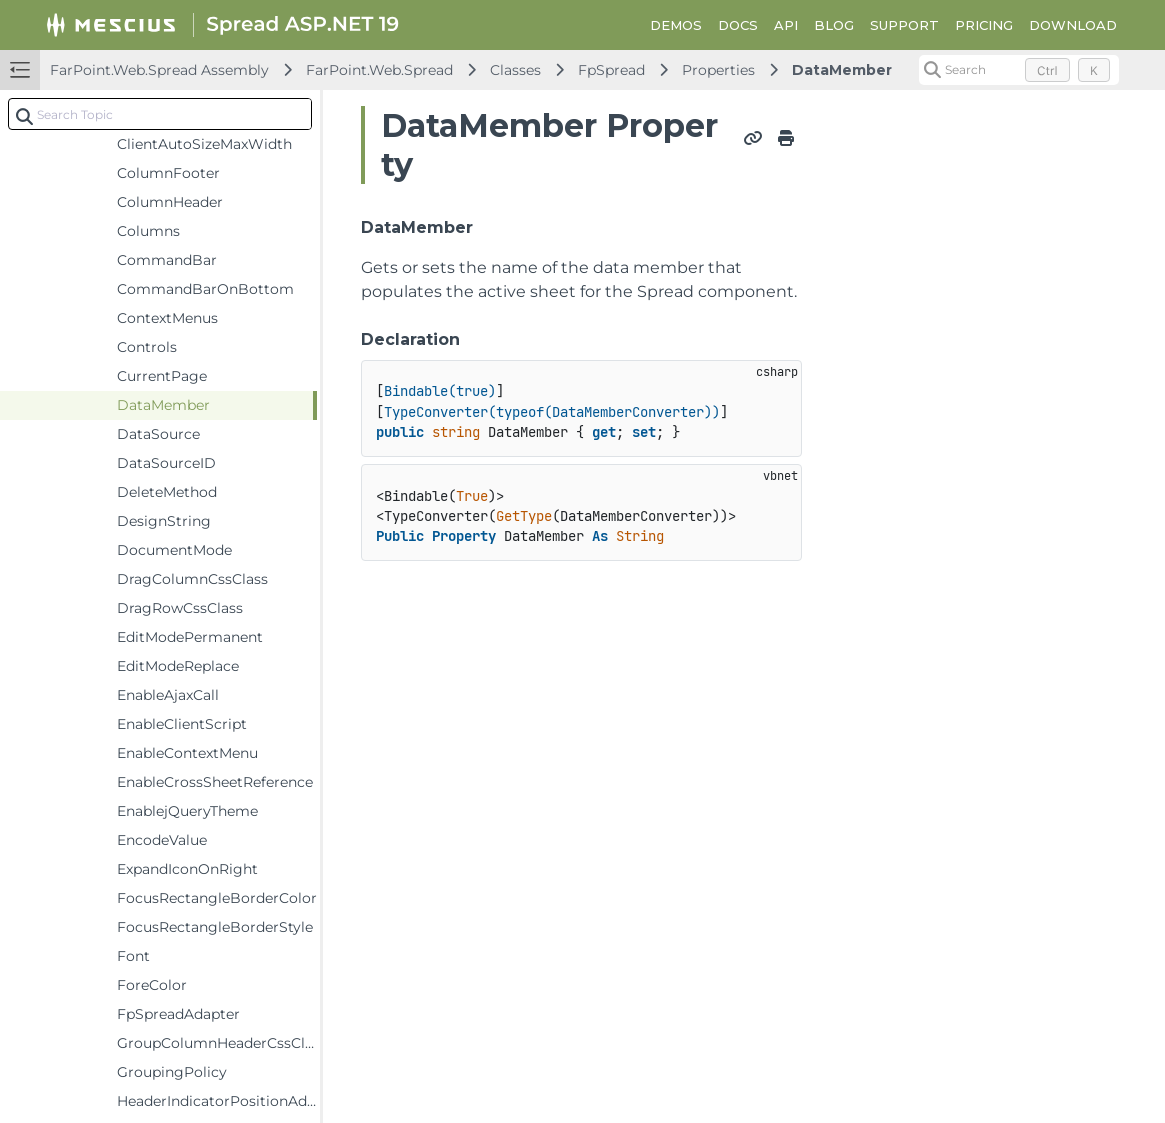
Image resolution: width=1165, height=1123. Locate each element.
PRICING (984, 25)
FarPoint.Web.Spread (379, 70)
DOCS (738, 25)
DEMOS (676, 25)
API (786, 25)
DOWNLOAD (1073, 25)
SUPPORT (904, 25)
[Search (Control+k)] (1019, 70)
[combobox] (160, 114)
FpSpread (611, 70)
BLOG (834, 25)
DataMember (842, 70)
